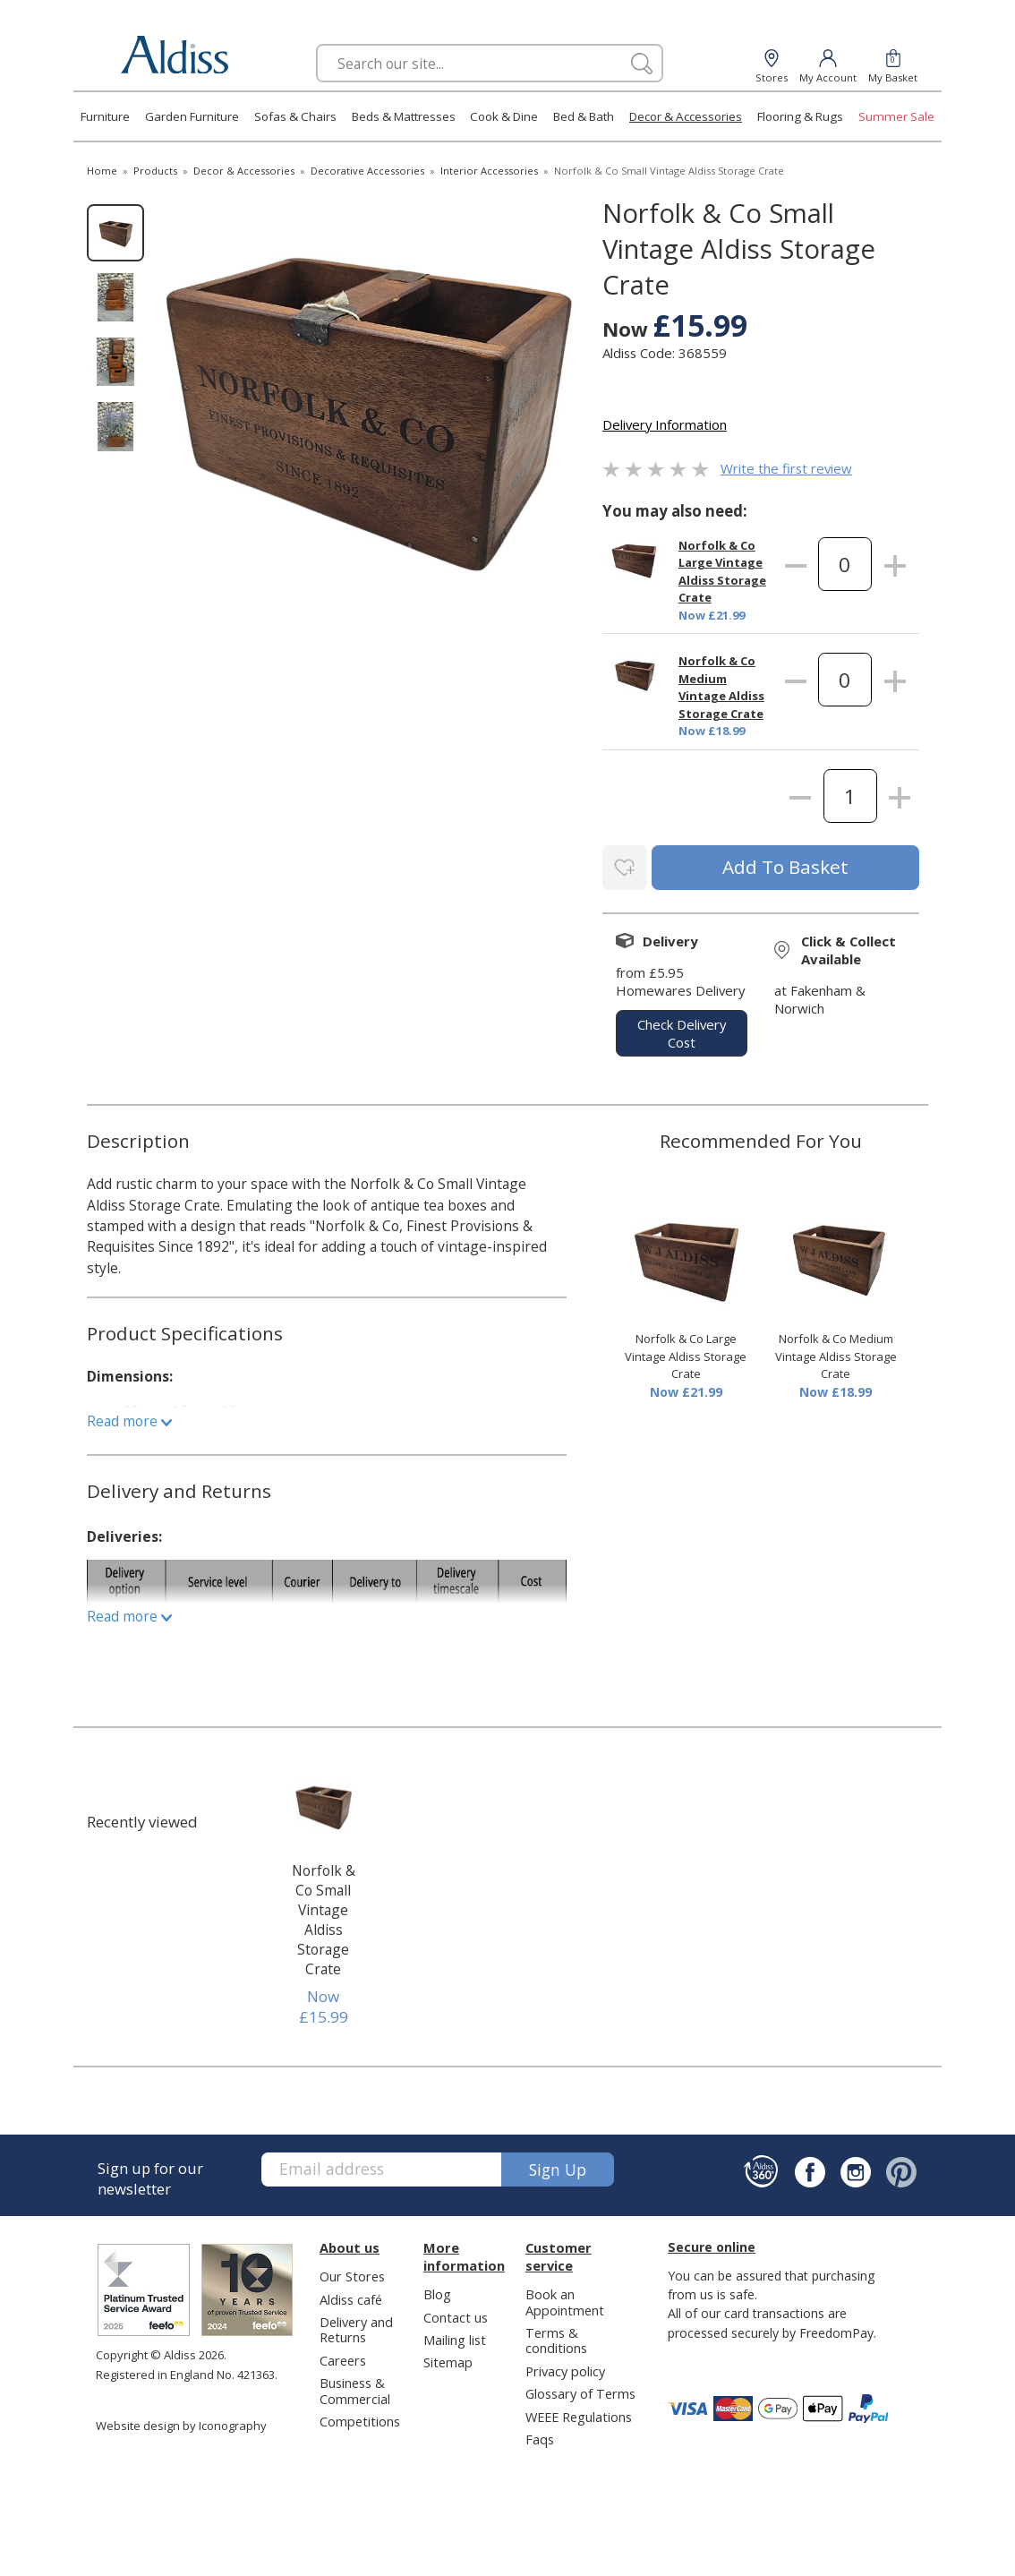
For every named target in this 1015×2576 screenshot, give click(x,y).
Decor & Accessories (685, 116)
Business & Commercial (355, 2386)
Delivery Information (664, 424)
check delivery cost (681, 1030)
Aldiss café (351, 2296)
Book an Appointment (564, 2298)
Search (316, 43)
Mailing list (454, 2336)
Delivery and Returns (356, 2325)
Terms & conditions (556, 2336)
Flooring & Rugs (800, 116)
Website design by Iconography (181, 2422)
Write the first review (786, 468)
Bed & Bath (583, 116)
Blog (437, 2290)
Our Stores (352, 2272)
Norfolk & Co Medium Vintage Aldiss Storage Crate (721, 687)
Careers (343, 2357)
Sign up (557, 2166)
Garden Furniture (192, 116)
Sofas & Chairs (295, 116)
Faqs (539, 2435)
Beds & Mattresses (404, 116)
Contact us (455, 2314)
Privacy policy (565, 2367)
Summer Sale (896, 116)
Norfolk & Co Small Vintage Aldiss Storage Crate (323, 1916)
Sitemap (448, 2359)
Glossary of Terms (580, 2390)
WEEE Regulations (578, 2413)
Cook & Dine (504, 116)
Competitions (360, 2417)
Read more (129, 1417)
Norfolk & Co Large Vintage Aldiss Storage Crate (722, 571)
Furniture (105, 116)
